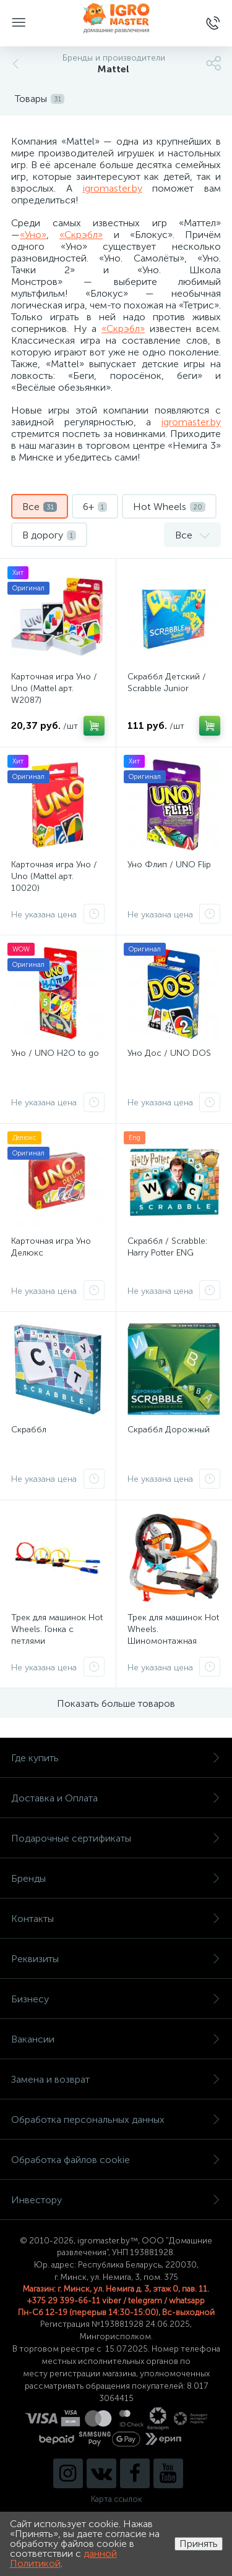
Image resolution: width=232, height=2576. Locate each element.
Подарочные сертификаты (116, 1838)
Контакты (116, 1918)
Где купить (116, 1758)
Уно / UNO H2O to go (55, 1053)
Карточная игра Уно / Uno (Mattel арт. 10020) (54, 876)
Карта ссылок (116, 2499)
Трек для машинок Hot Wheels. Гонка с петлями (57, 1629)
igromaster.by (112, 188)
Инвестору (116, 2200)
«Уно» (33, 234)
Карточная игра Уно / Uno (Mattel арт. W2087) (54, 688)
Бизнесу (116, 1999)
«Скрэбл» (81, 234)
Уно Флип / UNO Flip (169, 864)
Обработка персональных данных (116, 2119)
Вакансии (116, 2039)
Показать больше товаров (116, 1703)
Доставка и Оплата (116, 1798)
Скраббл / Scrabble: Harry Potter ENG (167, 1247)
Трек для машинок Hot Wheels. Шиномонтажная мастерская (173, 1635)
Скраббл (28, 1429)
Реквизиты (116, 1959)
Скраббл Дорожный (168, 1429)
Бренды (116, 1878)
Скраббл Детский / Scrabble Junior (166, 682)
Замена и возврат (116, 2079)
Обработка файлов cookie (116, 2160)
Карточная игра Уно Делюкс (51, 1247)
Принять (198, 2543)
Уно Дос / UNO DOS (169, 1053)
